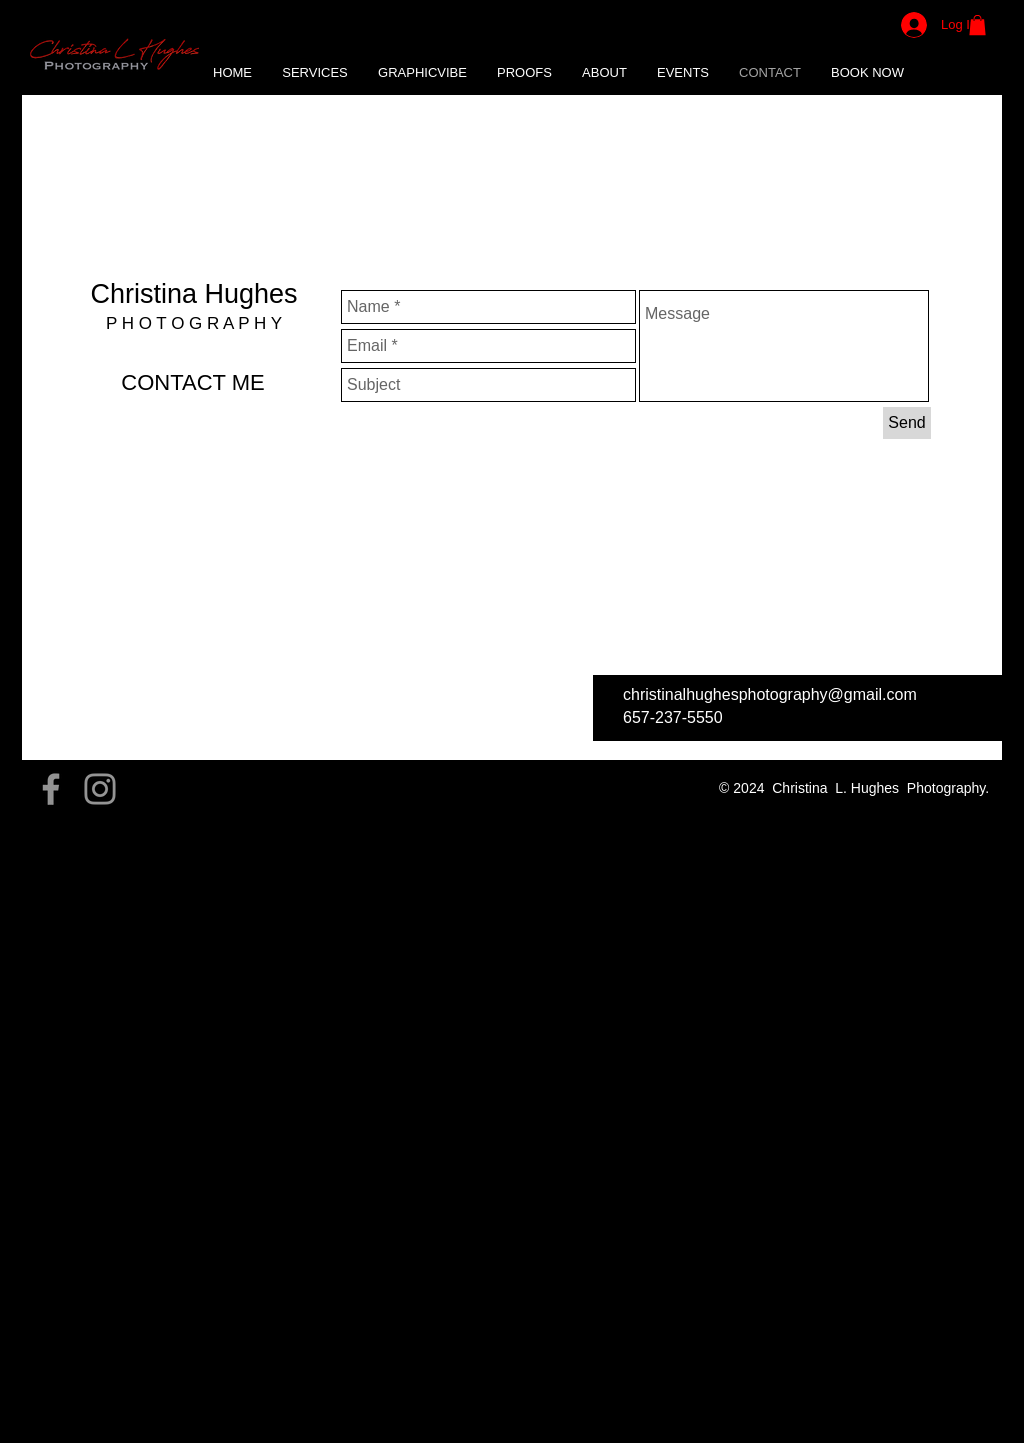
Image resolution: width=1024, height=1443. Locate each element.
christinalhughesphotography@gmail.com (770, 694)
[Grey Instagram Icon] (100, 789)
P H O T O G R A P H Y (194, 323)
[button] (422, 73)
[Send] (907, 423)
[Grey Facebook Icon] (51, 789)
